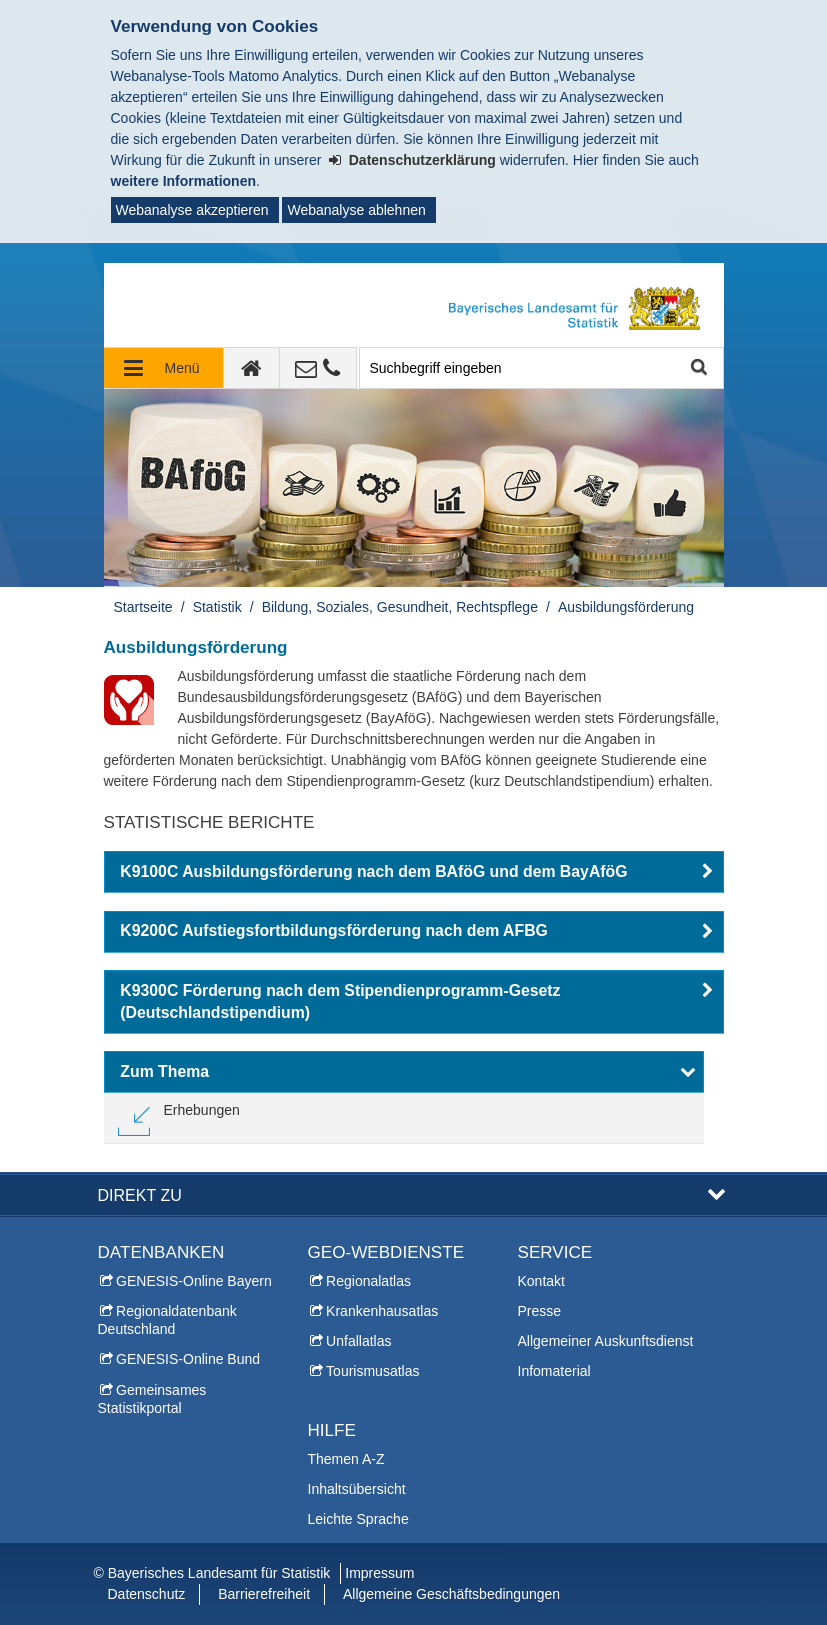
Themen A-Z (346, 1459)
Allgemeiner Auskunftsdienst (606, 1341)
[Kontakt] (318, 368)
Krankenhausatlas (382, 1311)
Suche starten (697, 368)
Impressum (379, 1573)
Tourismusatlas (372, 1371)
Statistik (217, 607)
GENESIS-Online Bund (188, 1359)
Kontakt (541, 1281)
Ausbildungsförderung (626, 607)
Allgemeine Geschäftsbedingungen (451, 1594)
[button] (414, 872)
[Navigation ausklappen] (164, 368)
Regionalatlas (368, 1281)
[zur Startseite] (252, 368)
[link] (179, 1118)
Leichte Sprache (358, 1519)
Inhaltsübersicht (357, 1489)
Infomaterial (554, 1371)
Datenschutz (147, 1594)
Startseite (143, 607)
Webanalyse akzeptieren (192, 210)
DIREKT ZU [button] (140, 1195)
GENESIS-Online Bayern (194, 1281)
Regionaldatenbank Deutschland (167, 1320)
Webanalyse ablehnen (356, 210)
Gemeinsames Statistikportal (152, 1399)
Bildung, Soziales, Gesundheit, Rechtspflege (400, 607)
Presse (540, 1311)
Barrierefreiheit (264, 1594)
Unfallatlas (358, 1341)
